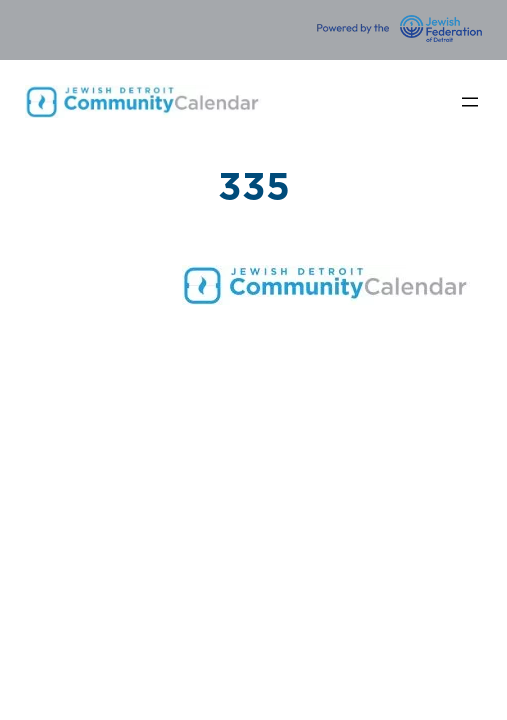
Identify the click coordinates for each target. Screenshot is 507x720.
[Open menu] (470, 102)
